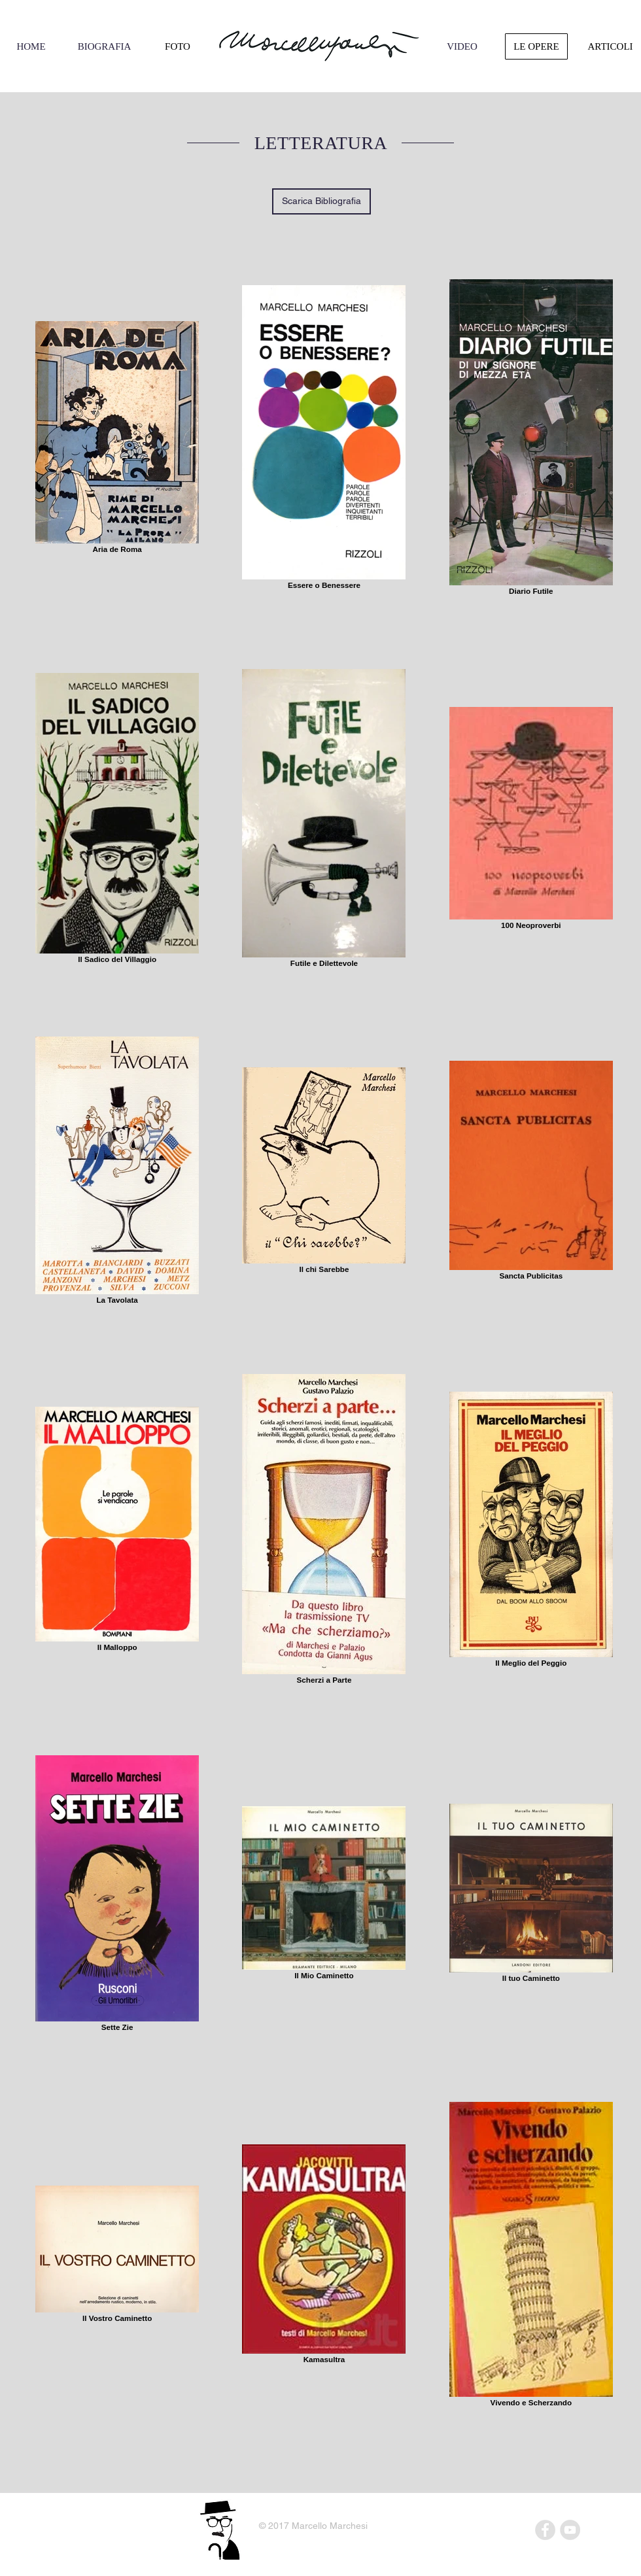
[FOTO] (178, 46)
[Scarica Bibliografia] (321, 201)
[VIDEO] (462, 46)
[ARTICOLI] (610, 46)
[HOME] (31, 46)
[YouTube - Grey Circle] (570, 2530)
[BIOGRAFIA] (104, 46)
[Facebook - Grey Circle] (545, 2530)
